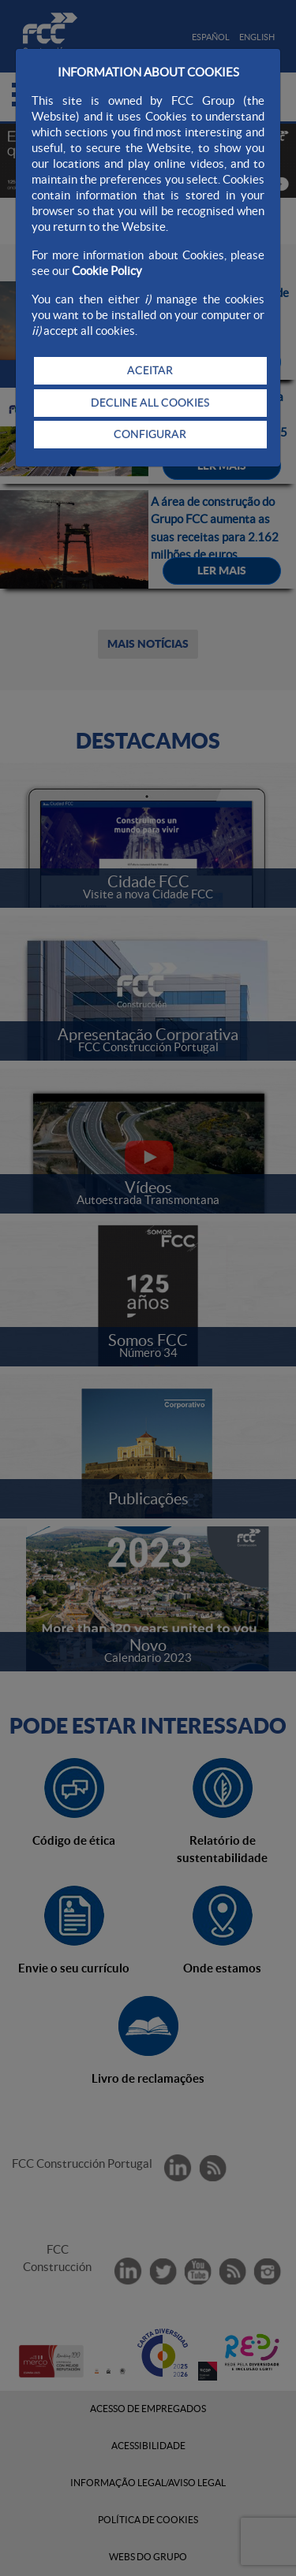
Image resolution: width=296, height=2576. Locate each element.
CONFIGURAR (150, 434)
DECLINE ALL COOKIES (150, 402)
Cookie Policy (107, 270)
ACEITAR (150, 370)
